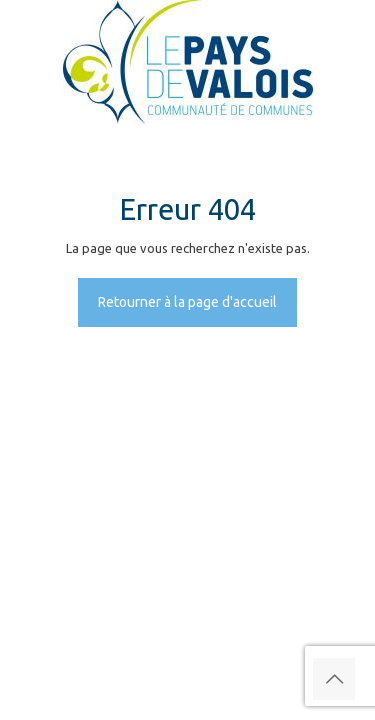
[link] (187, 62)
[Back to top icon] (334, 679)
